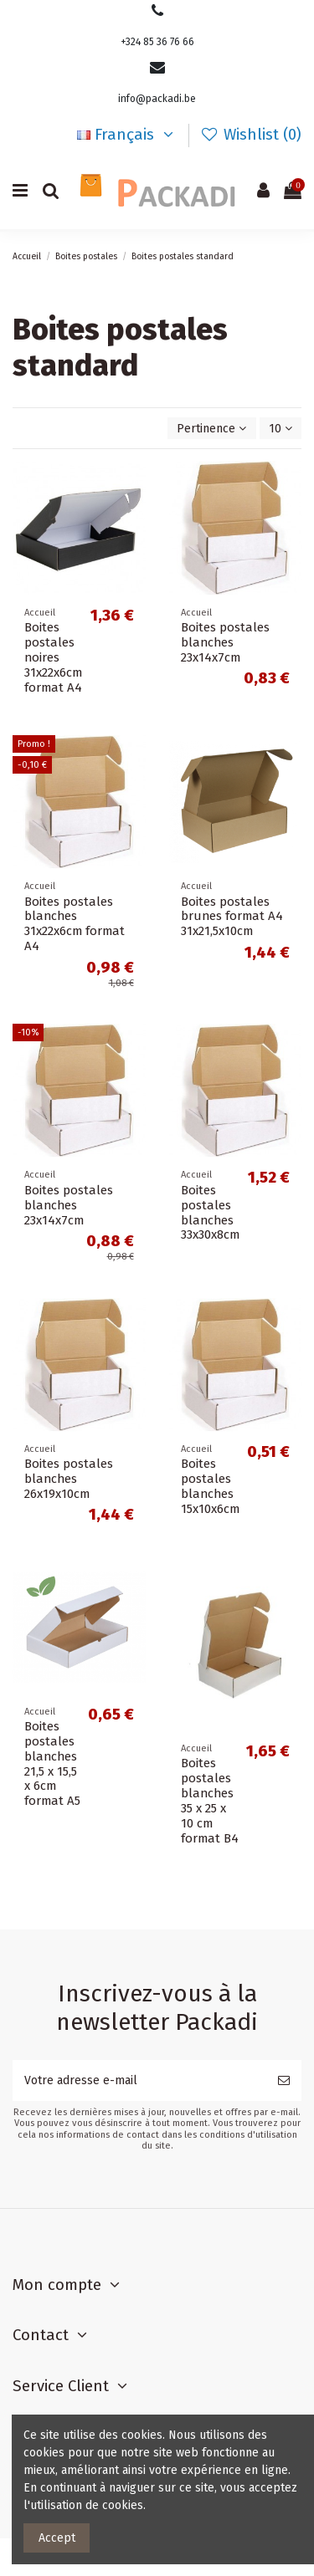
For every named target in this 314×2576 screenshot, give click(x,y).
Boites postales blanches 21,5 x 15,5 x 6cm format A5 (52, 1764)
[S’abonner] (283, 2080)
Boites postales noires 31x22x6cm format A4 (53, 657)
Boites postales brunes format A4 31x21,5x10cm (232, 916)
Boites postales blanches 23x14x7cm (225, 642)
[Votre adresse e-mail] (139, 2080)
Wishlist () (250, 134)
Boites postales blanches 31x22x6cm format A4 (74, 924)
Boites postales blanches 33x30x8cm (210, 1213)
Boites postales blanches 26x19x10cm (68, 1478)
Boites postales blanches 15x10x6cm (210, 1486)
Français (127, 134)
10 (280, 429)
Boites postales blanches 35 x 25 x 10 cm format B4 (210, 1801)
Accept (57, 2538)
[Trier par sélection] (211, 428)
